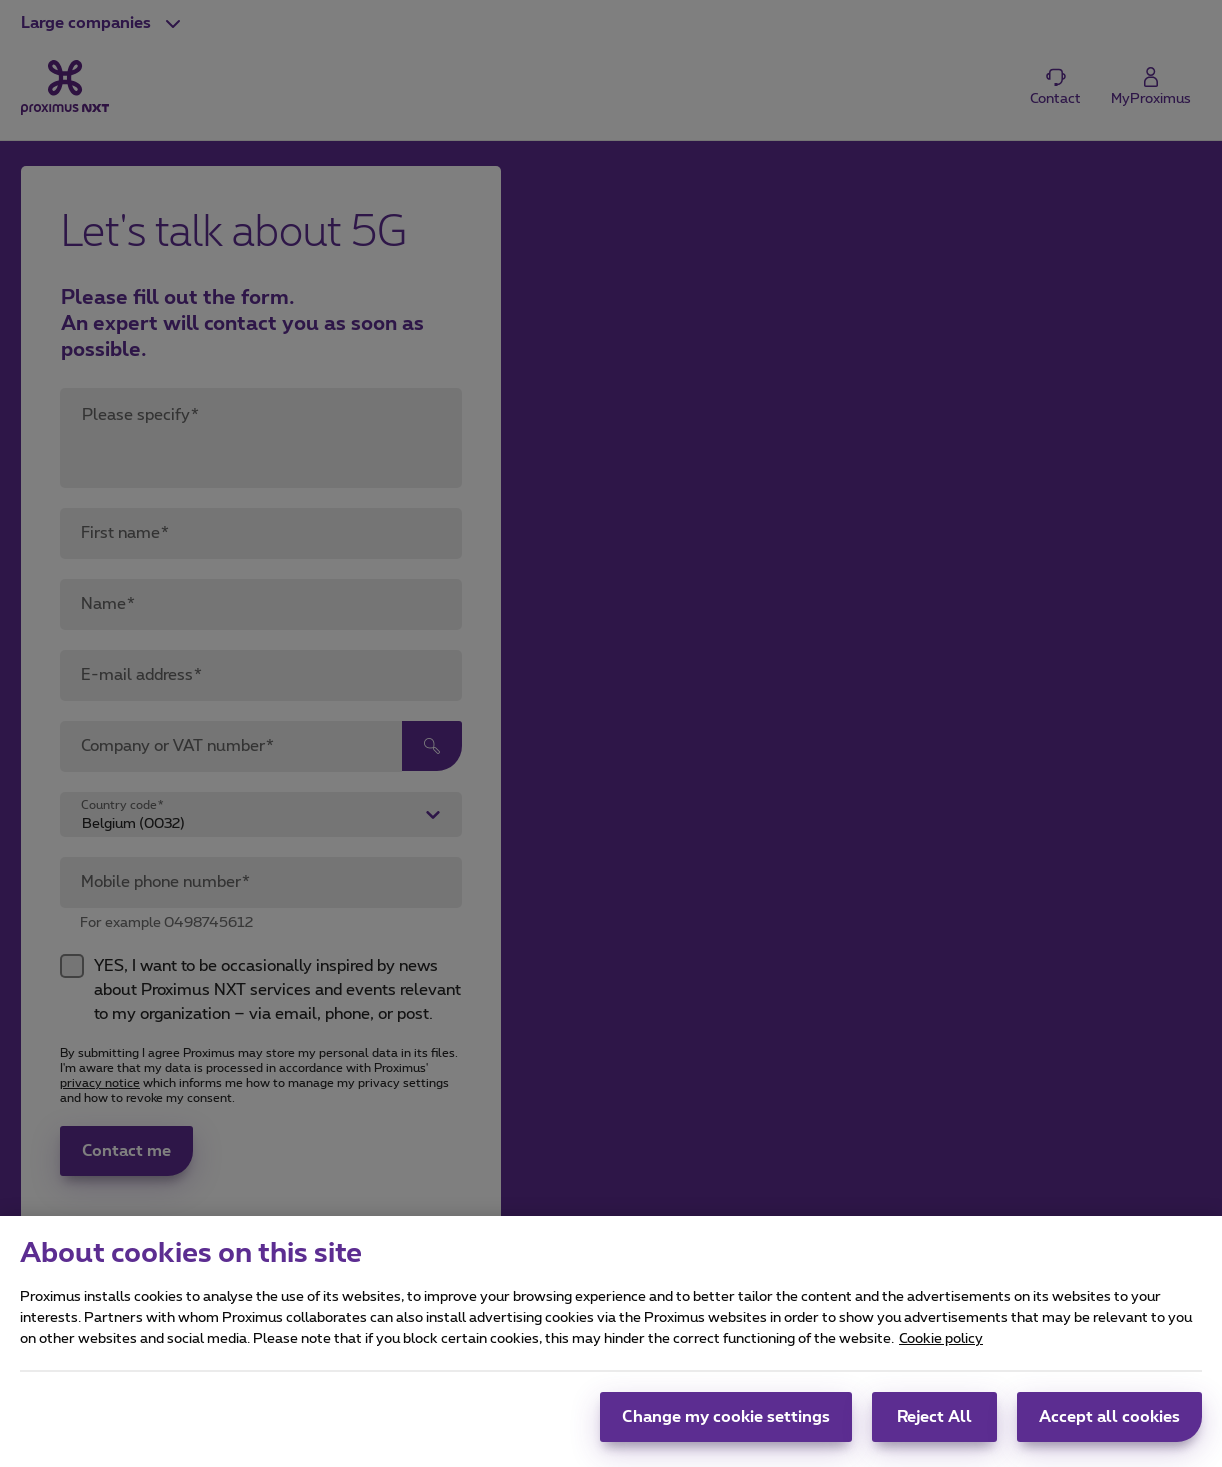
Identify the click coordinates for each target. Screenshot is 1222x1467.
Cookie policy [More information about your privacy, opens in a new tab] (941, 1348)
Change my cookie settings (726, 1426)
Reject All (934, 1426)
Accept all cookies (1109, 1426)
